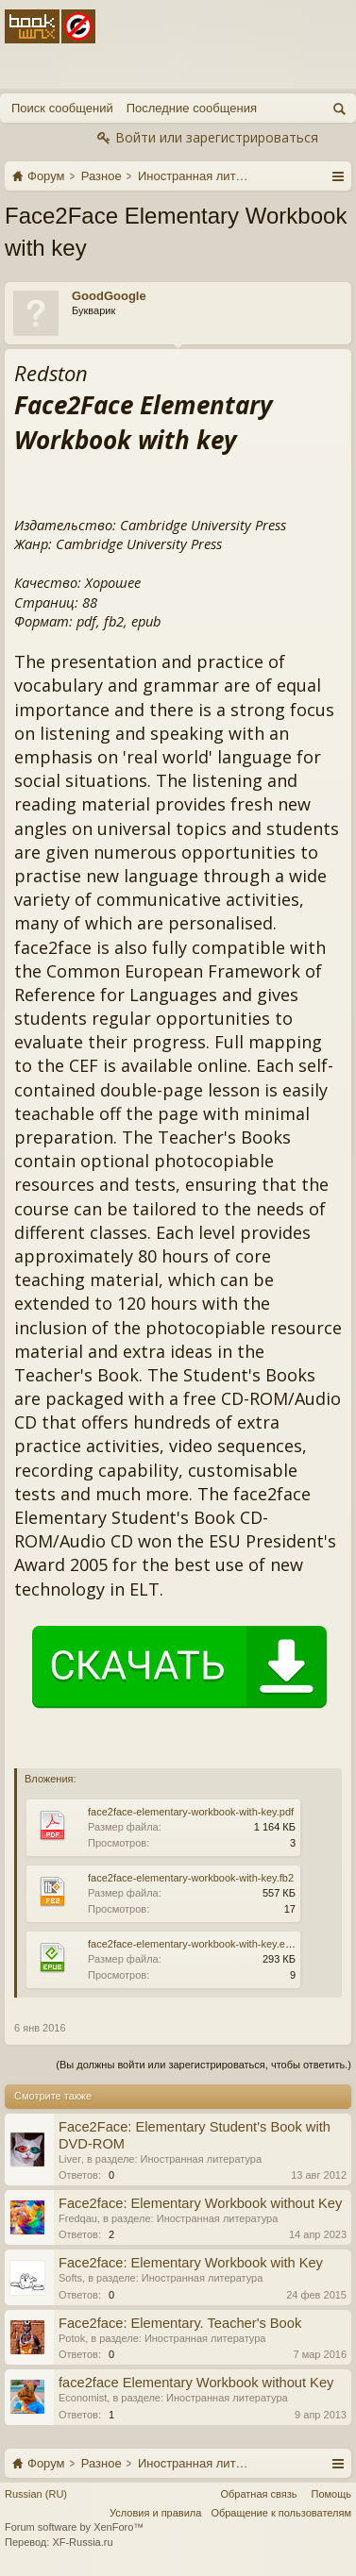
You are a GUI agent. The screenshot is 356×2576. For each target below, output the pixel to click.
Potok (72, 2338)
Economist (83, 2397)
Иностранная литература (202, 2159)
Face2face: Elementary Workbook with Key (191, 2262)
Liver (70, 2159)
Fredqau (78, 2218)
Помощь (332, 2494)
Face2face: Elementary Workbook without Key (200, 2203)
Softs (70, 2277)
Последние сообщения (192, 108)
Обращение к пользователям (281, 2512)
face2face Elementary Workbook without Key (196, 2382)
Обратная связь (258, 2494)
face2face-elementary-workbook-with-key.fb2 (191, 1877)
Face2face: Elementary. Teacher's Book (180, 2323)
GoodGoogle (109, 296)
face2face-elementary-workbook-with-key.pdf (191, 1811)
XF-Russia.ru (82, 2542)
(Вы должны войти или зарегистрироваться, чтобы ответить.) (203, 2064)
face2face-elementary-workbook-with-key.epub (195, 1943)
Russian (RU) (36, 2494)
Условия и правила (155, 2512)
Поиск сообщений (62, 108)
